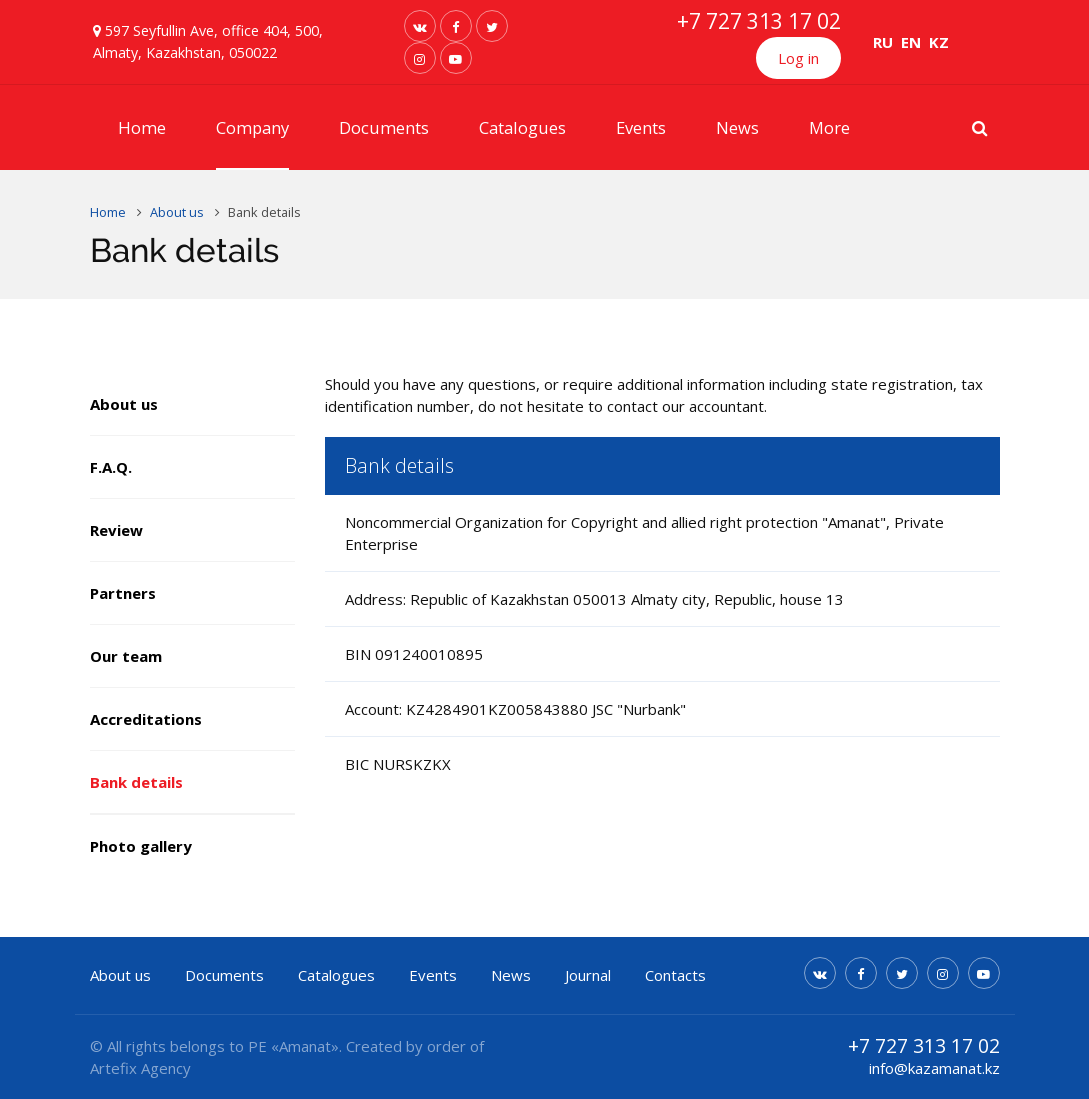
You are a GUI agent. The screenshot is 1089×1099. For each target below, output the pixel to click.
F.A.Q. (111, 467)
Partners (123, 593)
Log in (798, 58)
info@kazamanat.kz (934, 1068)
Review (116, 530)
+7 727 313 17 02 (759, 21)
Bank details (136, 782)
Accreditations (146, 719)
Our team (126, 656)
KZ (939, 42)
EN (911, 42)
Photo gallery (141, 846)
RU (883, 42)
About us (124, 404)
